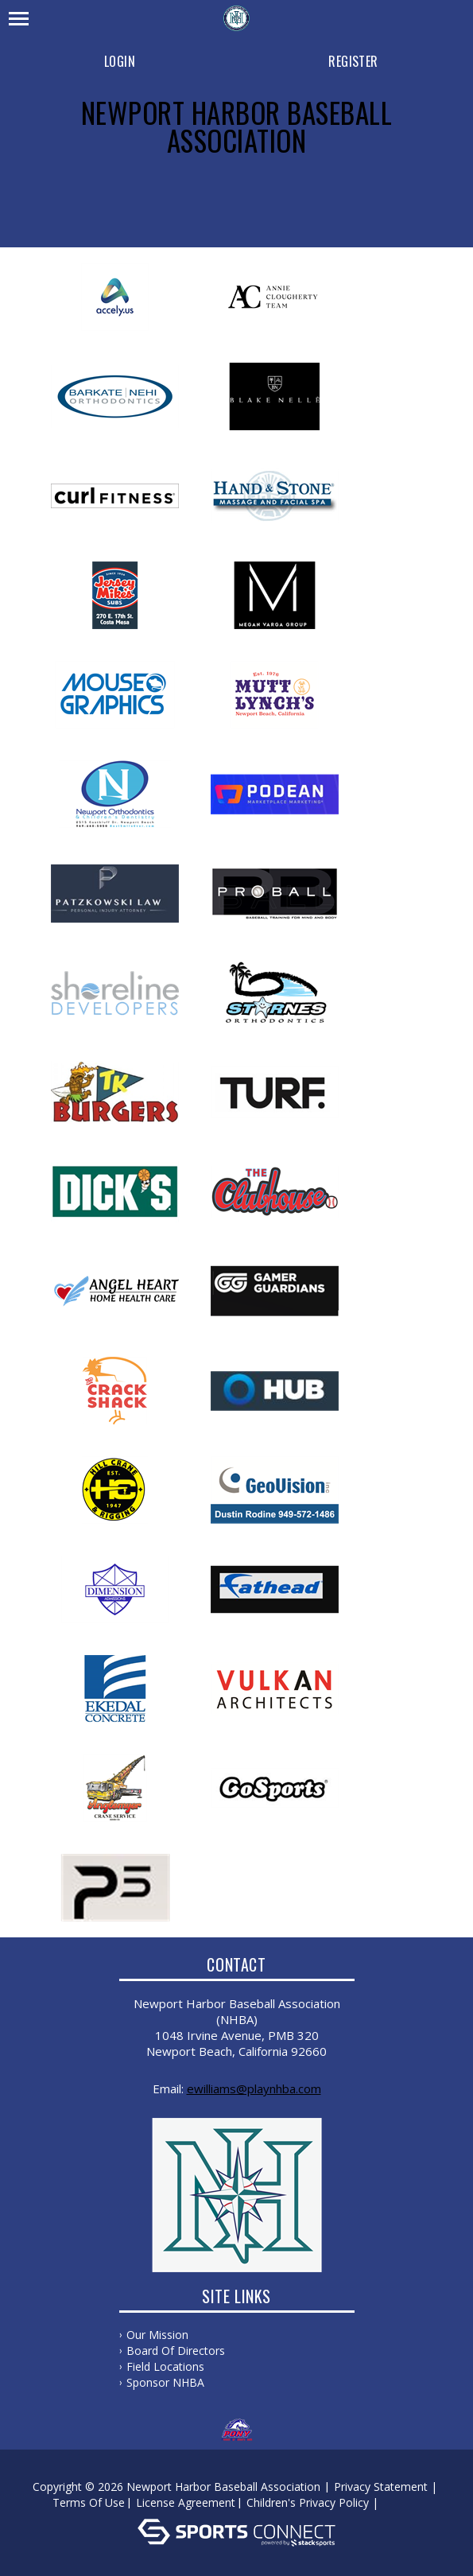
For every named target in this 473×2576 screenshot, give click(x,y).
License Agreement (185, 2502)
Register (353, 61)
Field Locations (165, 2366)
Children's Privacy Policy (307, 2502)
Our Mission (157, 2334)
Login (119, 61)
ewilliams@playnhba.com (254, 2088)
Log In (405, 2502)
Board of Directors (175, 2350)
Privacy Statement (381, 2486)
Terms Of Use (88, 2502)
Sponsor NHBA (165, 2382)
